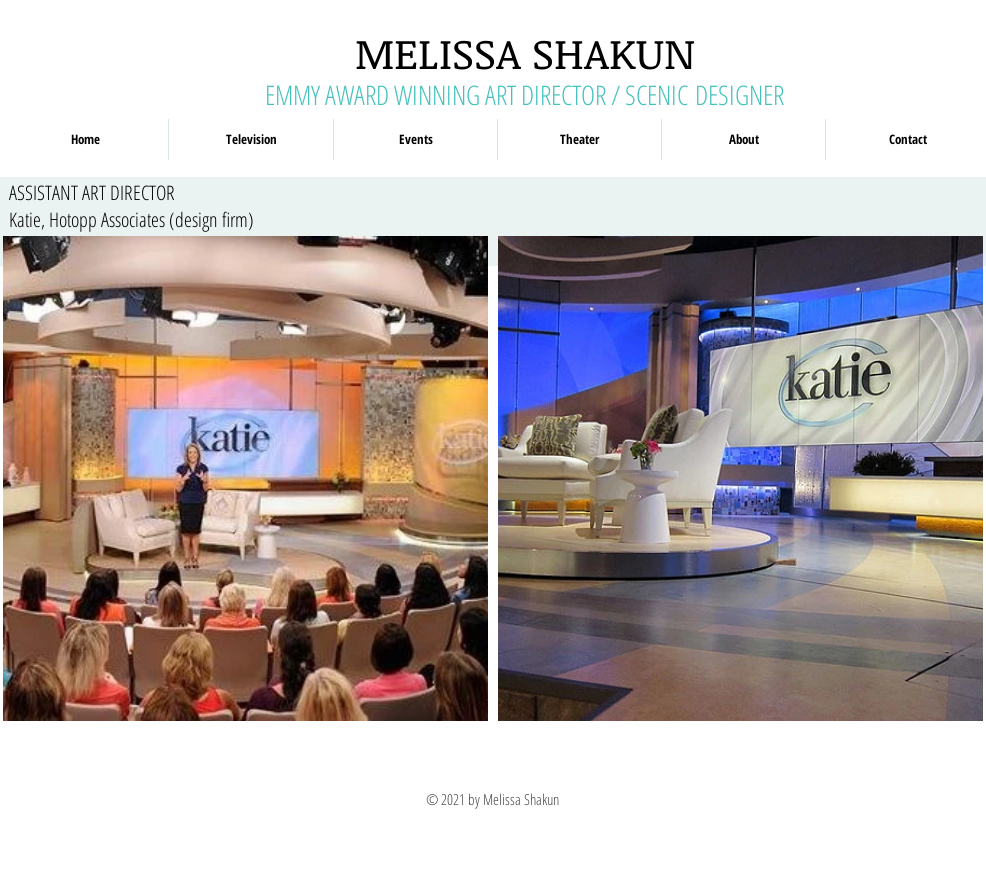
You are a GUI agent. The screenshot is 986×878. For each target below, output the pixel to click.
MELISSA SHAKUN (525, 52)
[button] (251, 139)
